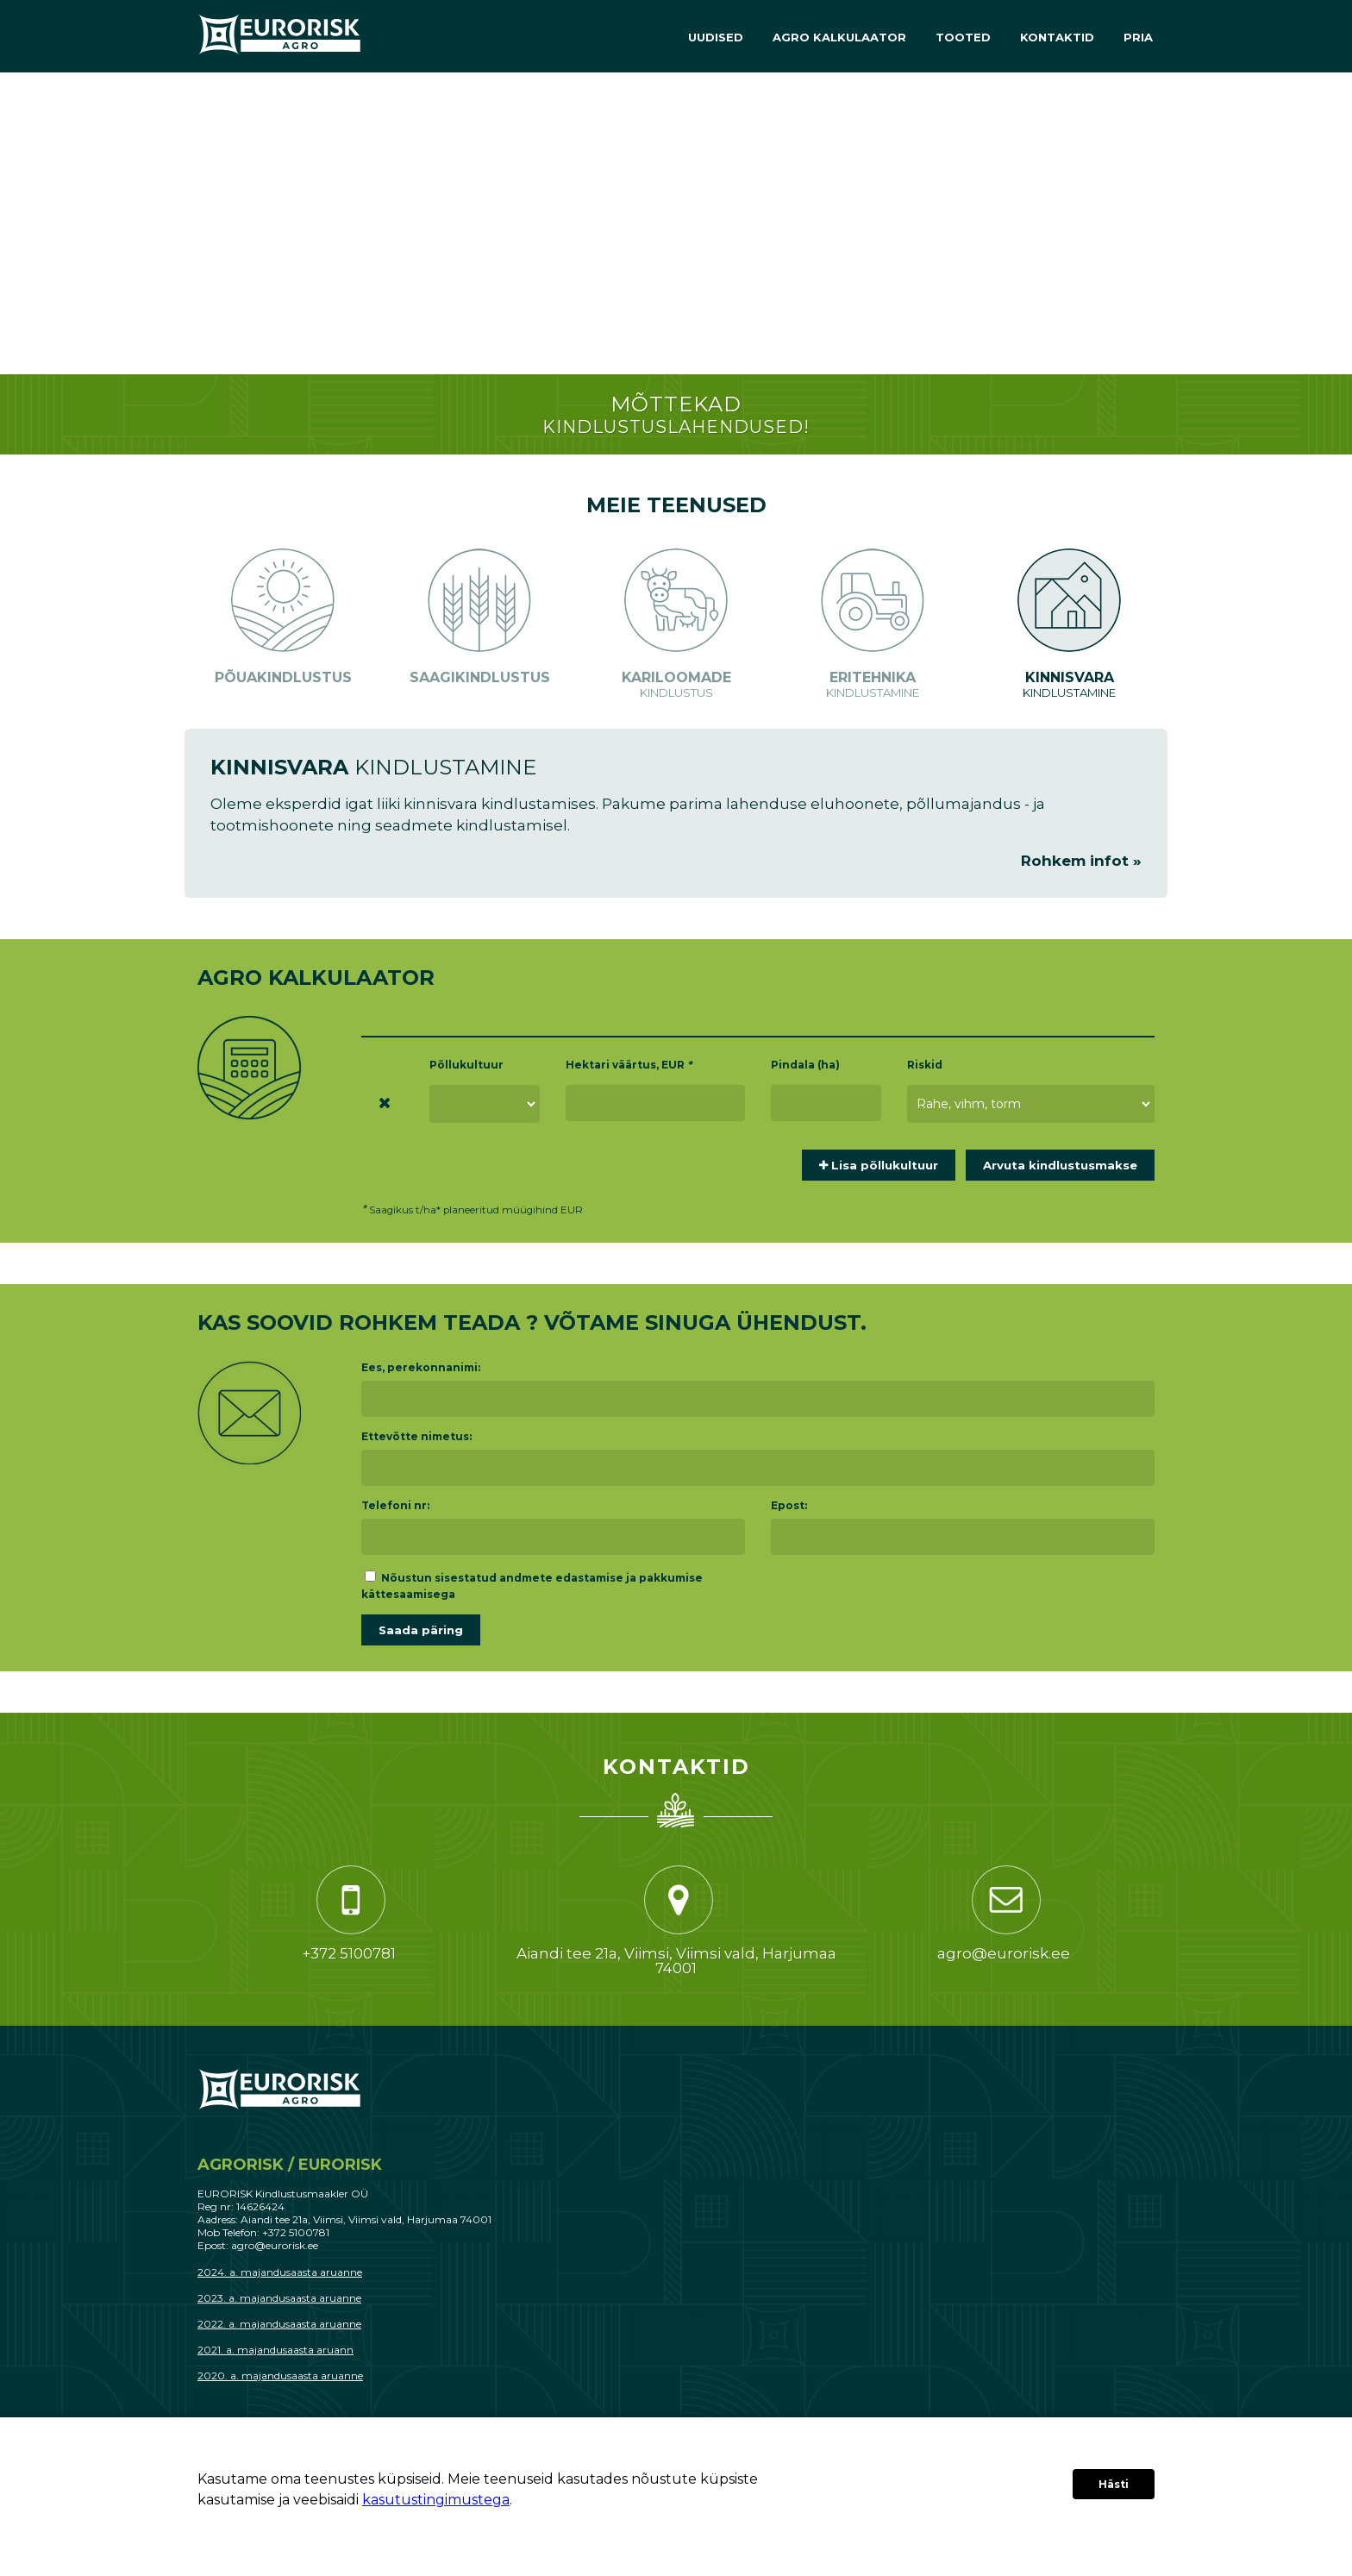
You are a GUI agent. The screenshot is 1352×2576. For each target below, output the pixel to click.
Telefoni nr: (395, 1505)
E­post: (789, 1505)
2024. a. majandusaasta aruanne (279, 2272)
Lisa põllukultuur (878, 1165)
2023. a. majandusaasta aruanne (279, 2297)
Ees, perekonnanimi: (420, 1367)
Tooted (963, 37)
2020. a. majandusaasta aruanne (280, 2375)
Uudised (715, 37)
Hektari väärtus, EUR (629, 1064)
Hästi (1113, 2484)
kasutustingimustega (436, 2499)
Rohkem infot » (1081, 860)
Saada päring (421, 1630)
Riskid (924, 1064)
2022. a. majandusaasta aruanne (279, 2323)
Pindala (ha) (805, 1064)
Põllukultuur (466, 1064)
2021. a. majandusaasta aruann (275, 2349)
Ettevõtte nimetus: (416, 1436)
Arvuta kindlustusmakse (1060, 1165)
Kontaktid (1057, 37)
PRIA (1138, 37)
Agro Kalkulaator (839, 37)
